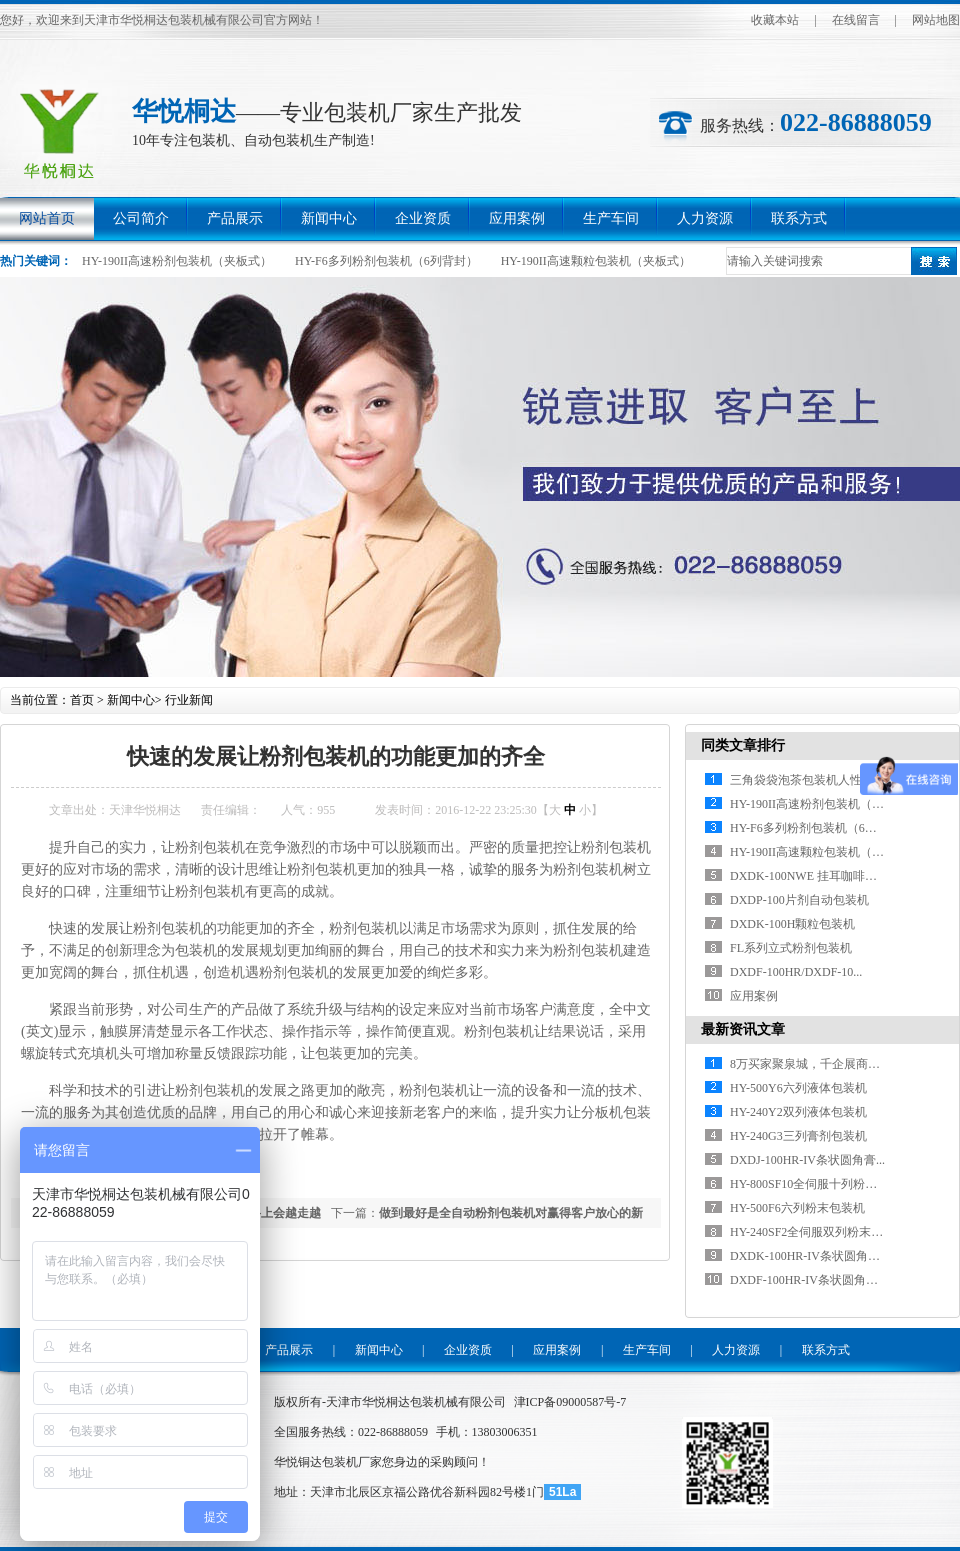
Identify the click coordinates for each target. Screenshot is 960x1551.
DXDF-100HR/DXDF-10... (796, 972)
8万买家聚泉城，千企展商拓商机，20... (833, 1064)
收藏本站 (775, 20)
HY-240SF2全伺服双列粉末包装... (817, 1232)
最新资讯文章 (743, 1029)
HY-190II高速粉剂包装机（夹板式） (177, 261)
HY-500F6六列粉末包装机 (797, 1208)
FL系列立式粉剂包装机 (791, 948)
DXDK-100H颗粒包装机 (792, 924)
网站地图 (936, 20)
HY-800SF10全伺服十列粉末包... (814, 1184)
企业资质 (423, 218)
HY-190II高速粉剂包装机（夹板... (817, 804)
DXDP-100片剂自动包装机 (799, 900)
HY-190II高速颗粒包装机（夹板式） (596, 261)
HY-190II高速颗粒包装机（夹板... (817, 852)
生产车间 (611, 218)
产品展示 (235, 218)
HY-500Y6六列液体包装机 (798, 1088)
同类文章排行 (743, 745)
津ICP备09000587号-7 (570, 1402)
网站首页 (47, 218)
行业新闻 (189, 700)
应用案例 (517, 218)
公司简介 (141, 218)
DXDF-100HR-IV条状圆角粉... (808, 1280)
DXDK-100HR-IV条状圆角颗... (809, 1256)
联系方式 (799, 218)
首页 (82, 700)
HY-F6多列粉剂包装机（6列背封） (386, 261)
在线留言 (856, 20)
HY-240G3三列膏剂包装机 (798, 1136)
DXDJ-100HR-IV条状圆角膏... (807, 1160)
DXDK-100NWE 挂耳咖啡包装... (814, 876)
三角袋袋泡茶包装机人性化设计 (814, 780)
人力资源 (705, 218)
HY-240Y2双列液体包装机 (798, 1112)
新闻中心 (329, 218)
